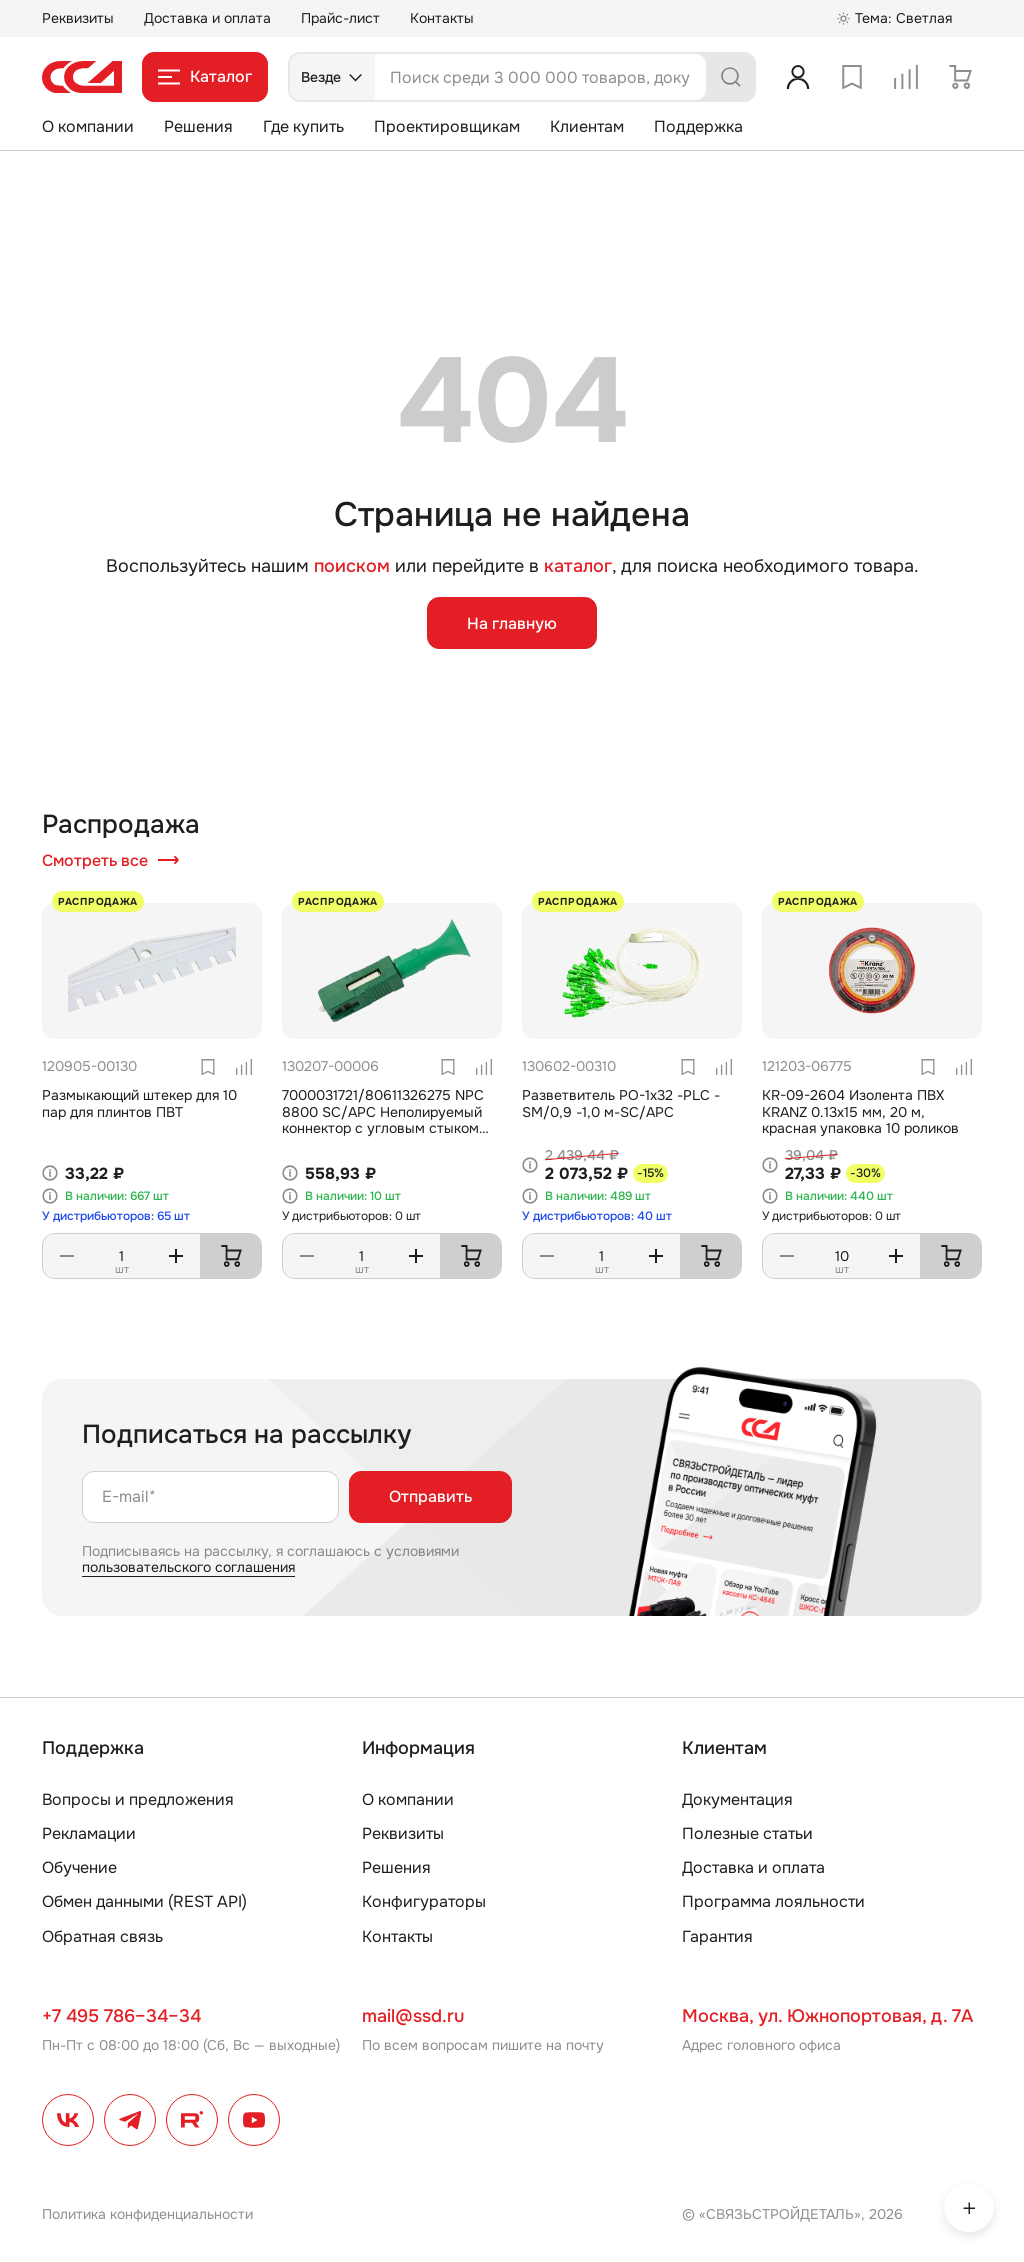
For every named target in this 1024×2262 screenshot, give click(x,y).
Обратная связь (102, 1936)
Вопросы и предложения (138, 1799)
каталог (578, 566)
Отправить (430, 1496)
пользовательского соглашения (188, 1567)
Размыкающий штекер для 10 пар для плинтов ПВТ (139, 1103)
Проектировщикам (447, 126)
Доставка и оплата (207, 18)
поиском (352, 566)
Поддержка (698, 126)
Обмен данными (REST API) (144, 1901)
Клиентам (587, 126)
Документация (737, 1799)
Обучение (79, 1867)
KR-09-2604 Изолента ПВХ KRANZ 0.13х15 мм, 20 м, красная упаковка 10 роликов (860, 1112)
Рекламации (89, 1833)
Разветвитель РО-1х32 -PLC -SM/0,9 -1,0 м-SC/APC (621, 1103)
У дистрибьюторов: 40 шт (597, 1216)
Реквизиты (78, 18)
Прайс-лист (340, 18)
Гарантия (717, 1936)
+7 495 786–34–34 (121, 2016)
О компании (88, 126)
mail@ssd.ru (413, 2016)
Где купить (303, 126)
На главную (512, 623)
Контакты (442, 18)
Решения (198, 126)
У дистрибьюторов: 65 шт (116, 1216)
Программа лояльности (773, 1901)
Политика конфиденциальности (147, 2214)
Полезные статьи (747, 1833)
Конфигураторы (424, 1901)
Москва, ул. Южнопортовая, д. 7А (827, 2016)
